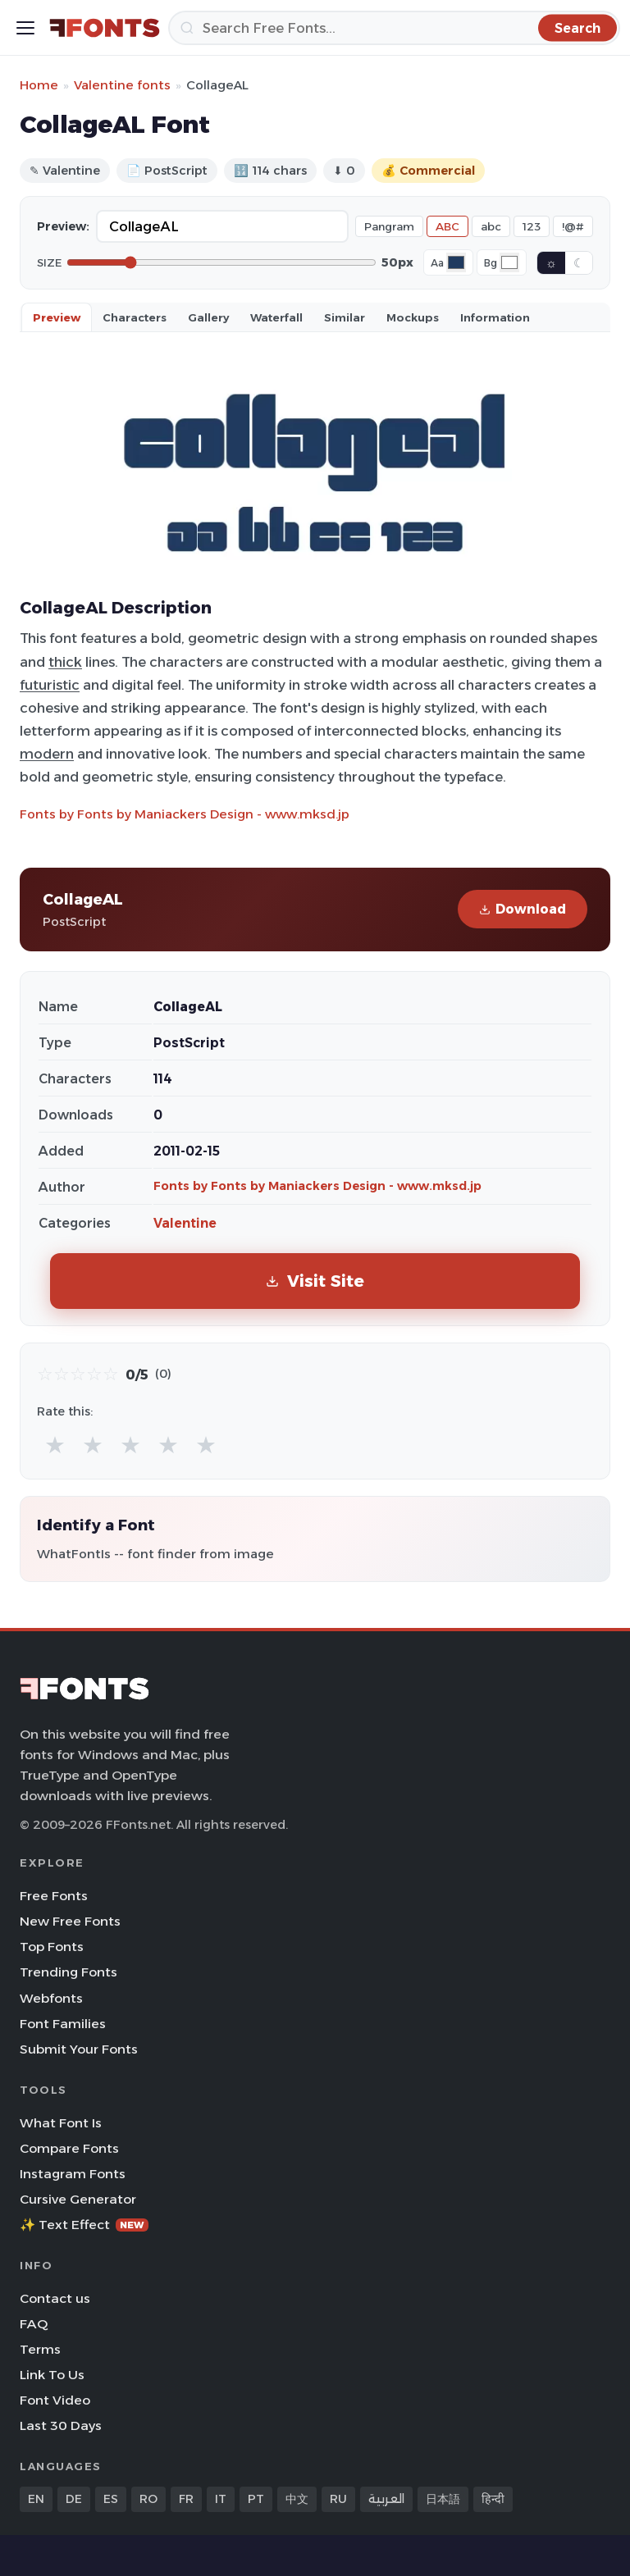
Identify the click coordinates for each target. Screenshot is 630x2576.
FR (186, 2499)
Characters (135, 317)
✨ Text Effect (84, 2224)
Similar (344, 317)
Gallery (208, 317)
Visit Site (315, 1280)
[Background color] (509, 262)
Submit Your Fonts (79, 2049)
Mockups (412, 317)
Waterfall (276, 317)
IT (220, 2499)
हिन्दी (493, 2499)
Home (39, 85)
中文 (296, 2499)
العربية (386, 2499)
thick (65, 662)
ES (110, 2499)
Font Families (63, 2023)
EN (36, 2499)
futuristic (50, 685)
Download (522, 909)
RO (148, 2499)
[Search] (394, 28)
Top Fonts (52, 1946)
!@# (573, 226)
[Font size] (221, 262)
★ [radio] (55, 1444)
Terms (40, 2349)
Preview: (63, 226)
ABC (447, 226)
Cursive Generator (78, 2199)
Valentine (185, 1223)
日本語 (443, 2499)
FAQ (34, 2324)
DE (74, 2499)
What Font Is (61, 2123)
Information (495, 317)
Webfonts (51, 1998)
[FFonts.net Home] (104, 28)
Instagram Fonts (73, 2174)
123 (532, 226)
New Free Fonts (70, 1921)
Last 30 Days (61, 2425)
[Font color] (456, 262)
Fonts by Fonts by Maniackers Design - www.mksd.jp (184, 814)
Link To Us (52, 2374)
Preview (56, 317)
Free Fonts (54, 1896)
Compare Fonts (69, 2148)
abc (491, 226)
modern (47, 753)
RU (338, 2499)
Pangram (389, 226)
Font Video (55, 2400)
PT (256, 2499)
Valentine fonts (122, 85)
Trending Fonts (68, 1972)
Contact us (55, 2298)
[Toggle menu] (25, 28)
